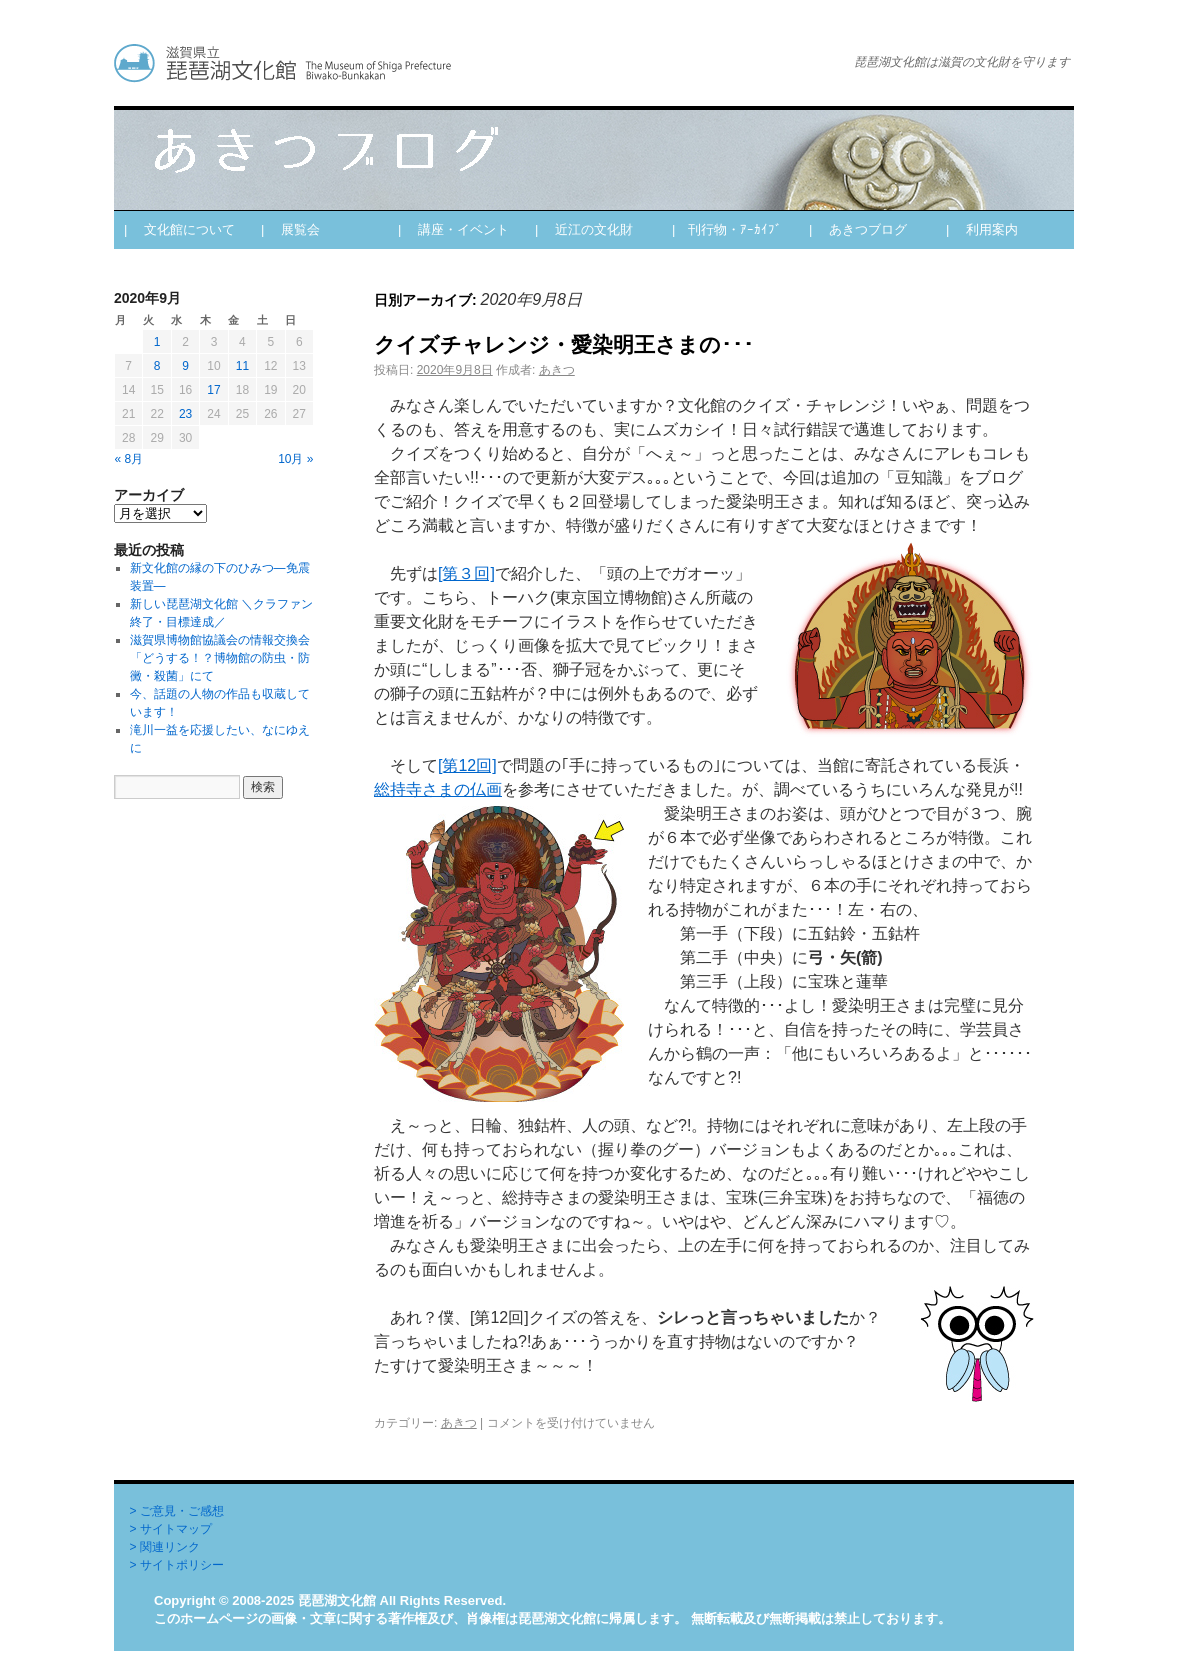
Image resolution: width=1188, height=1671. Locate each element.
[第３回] (466, 573)
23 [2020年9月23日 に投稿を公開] (185, 414)
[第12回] (467, 765)
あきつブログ (464, 63)
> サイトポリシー (177, 1565)
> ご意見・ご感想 (177, 1511)
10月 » (295, 459)
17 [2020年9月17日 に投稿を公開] (213, 390)
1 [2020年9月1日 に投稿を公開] (157, 342)
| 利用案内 (982, 229)
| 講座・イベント (453, 229)
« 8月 (129, 459)
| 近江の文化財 (584, 229)
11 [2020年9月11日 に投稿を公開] (242, 366)
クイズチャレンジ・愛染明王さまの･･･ (564, 344)
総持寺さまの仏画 (438, 789)
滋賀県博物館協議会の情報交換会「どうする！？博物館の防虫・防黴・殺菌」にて (220, 658)
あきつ (557, 370)
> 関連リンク (165, 1547)
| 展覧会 (290, 229)
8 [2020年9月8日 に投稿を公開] (157, 366)
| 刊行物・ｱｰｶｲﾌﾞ (727, 229)
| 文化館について (179, 229)
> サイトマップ (171, 1529)
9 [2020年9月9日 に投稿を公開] (185, 366)
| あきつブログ (858, 229)
